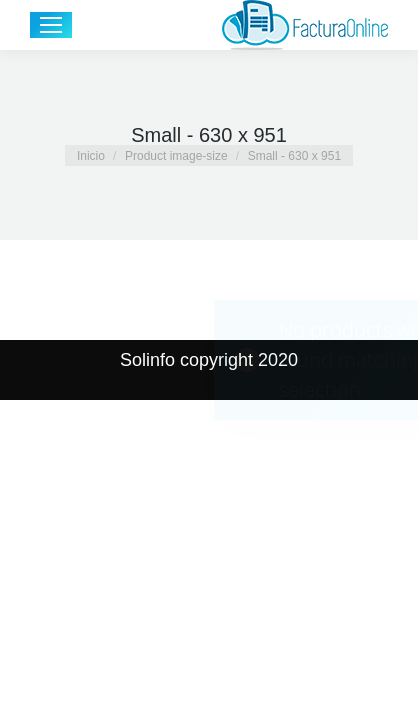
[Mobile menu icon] (51, 25)
